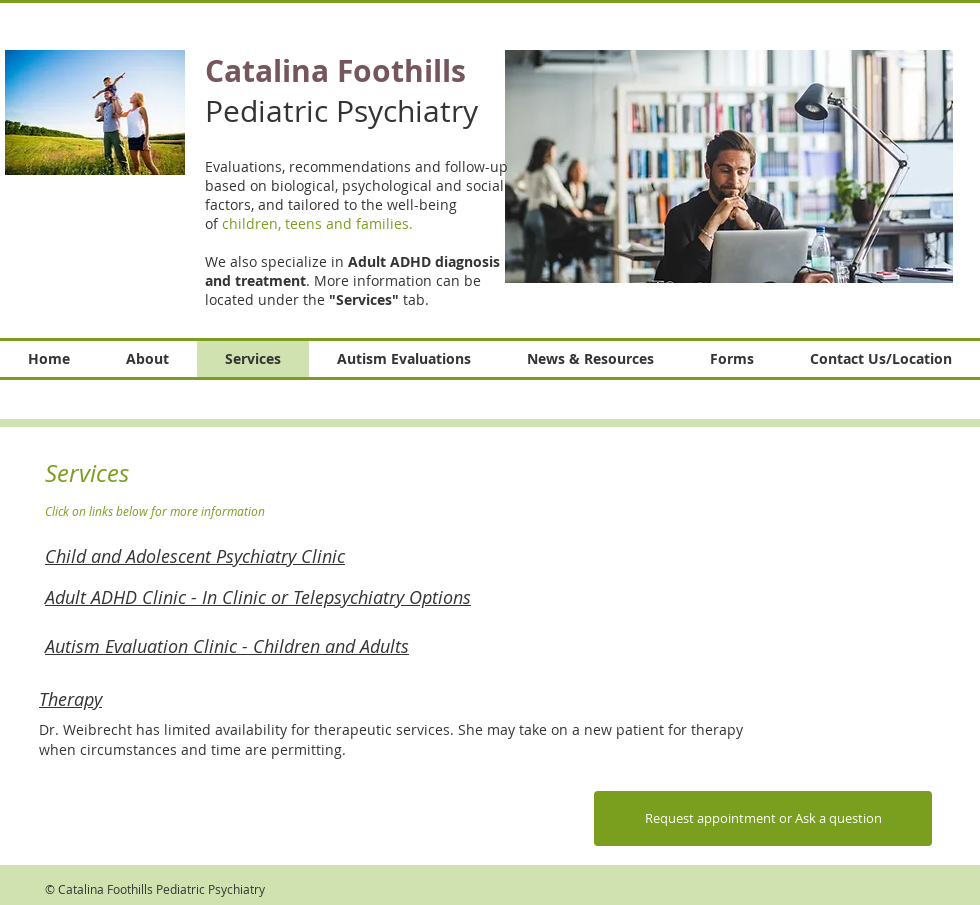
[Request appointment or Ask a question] (763, 818)
